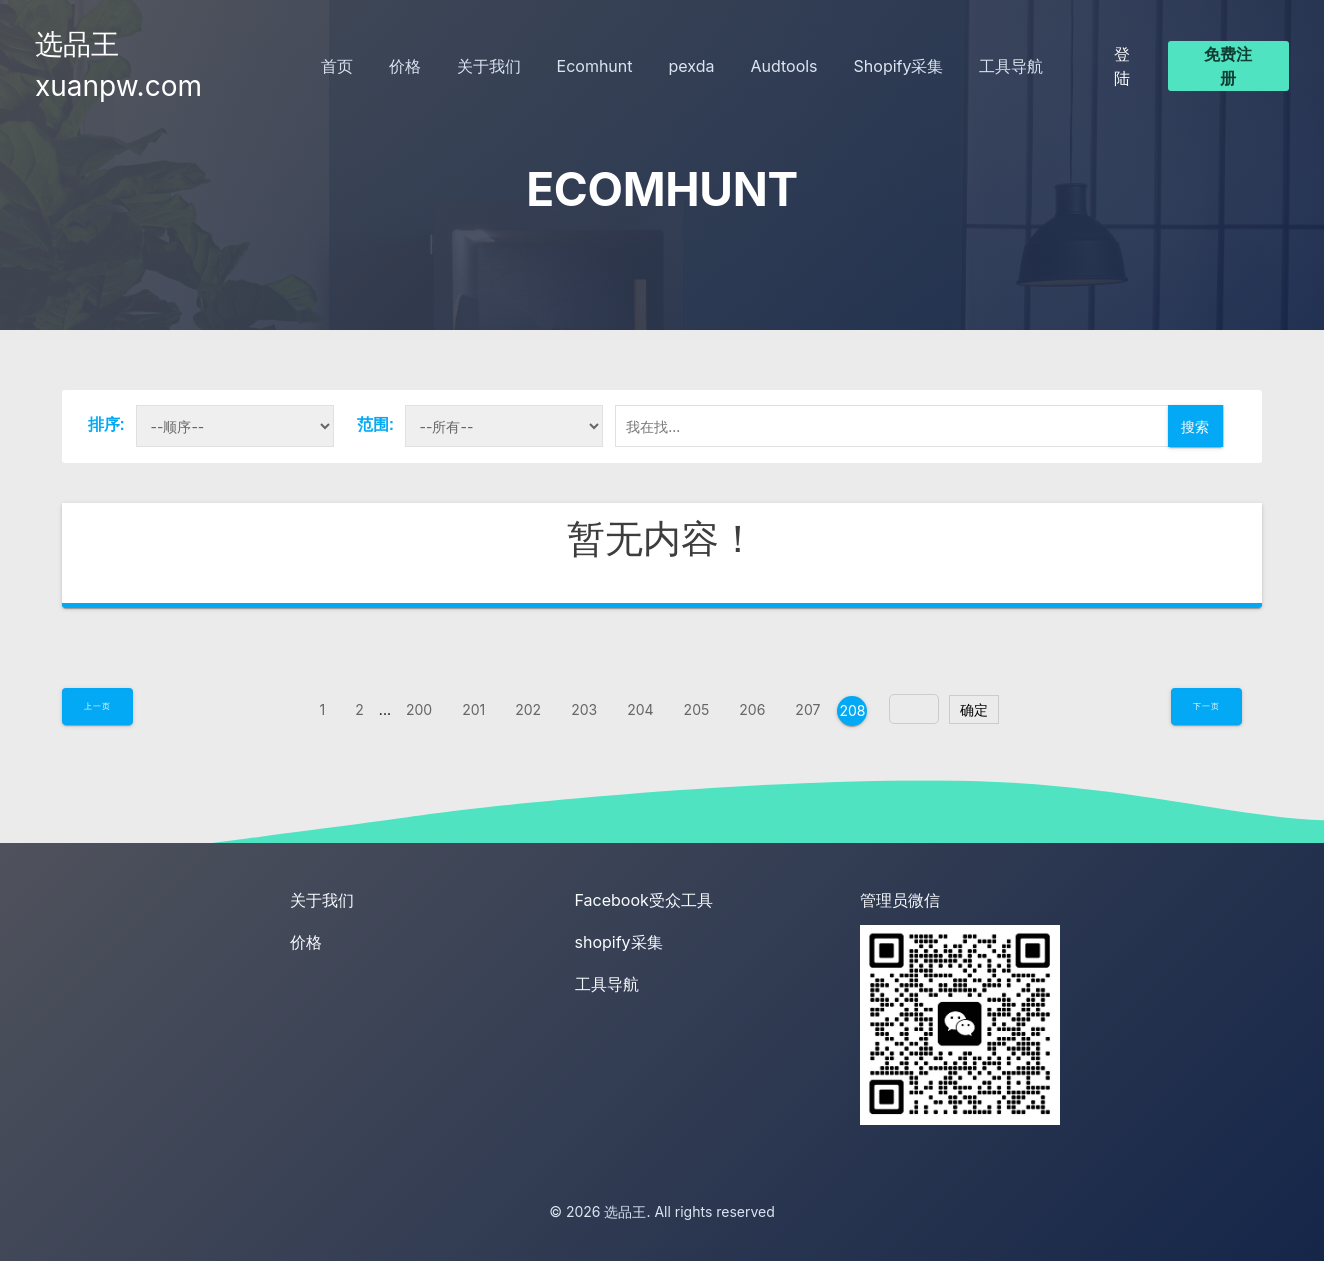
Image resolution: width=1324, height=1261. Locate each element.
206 (752, 709)
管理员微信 (900, 900)
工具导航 (1011, 66)
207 (807, 709)
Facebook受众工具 (644, 900)
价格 (405, 66)
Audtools (783, 66)
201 (473, 709)
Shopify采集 (899, 66)
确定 (974, 709)
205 (697, 709)
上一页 (97, 706)
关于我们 (489, 66)
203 (584, 709)
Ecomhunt (595, 66)
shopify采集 (619, 942)
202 (528, 709)
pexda (692, 66)
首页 (337, 66)
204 (640, 709)
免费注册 (1228, 66)
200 (419, 709)
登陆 (1122, 66)
